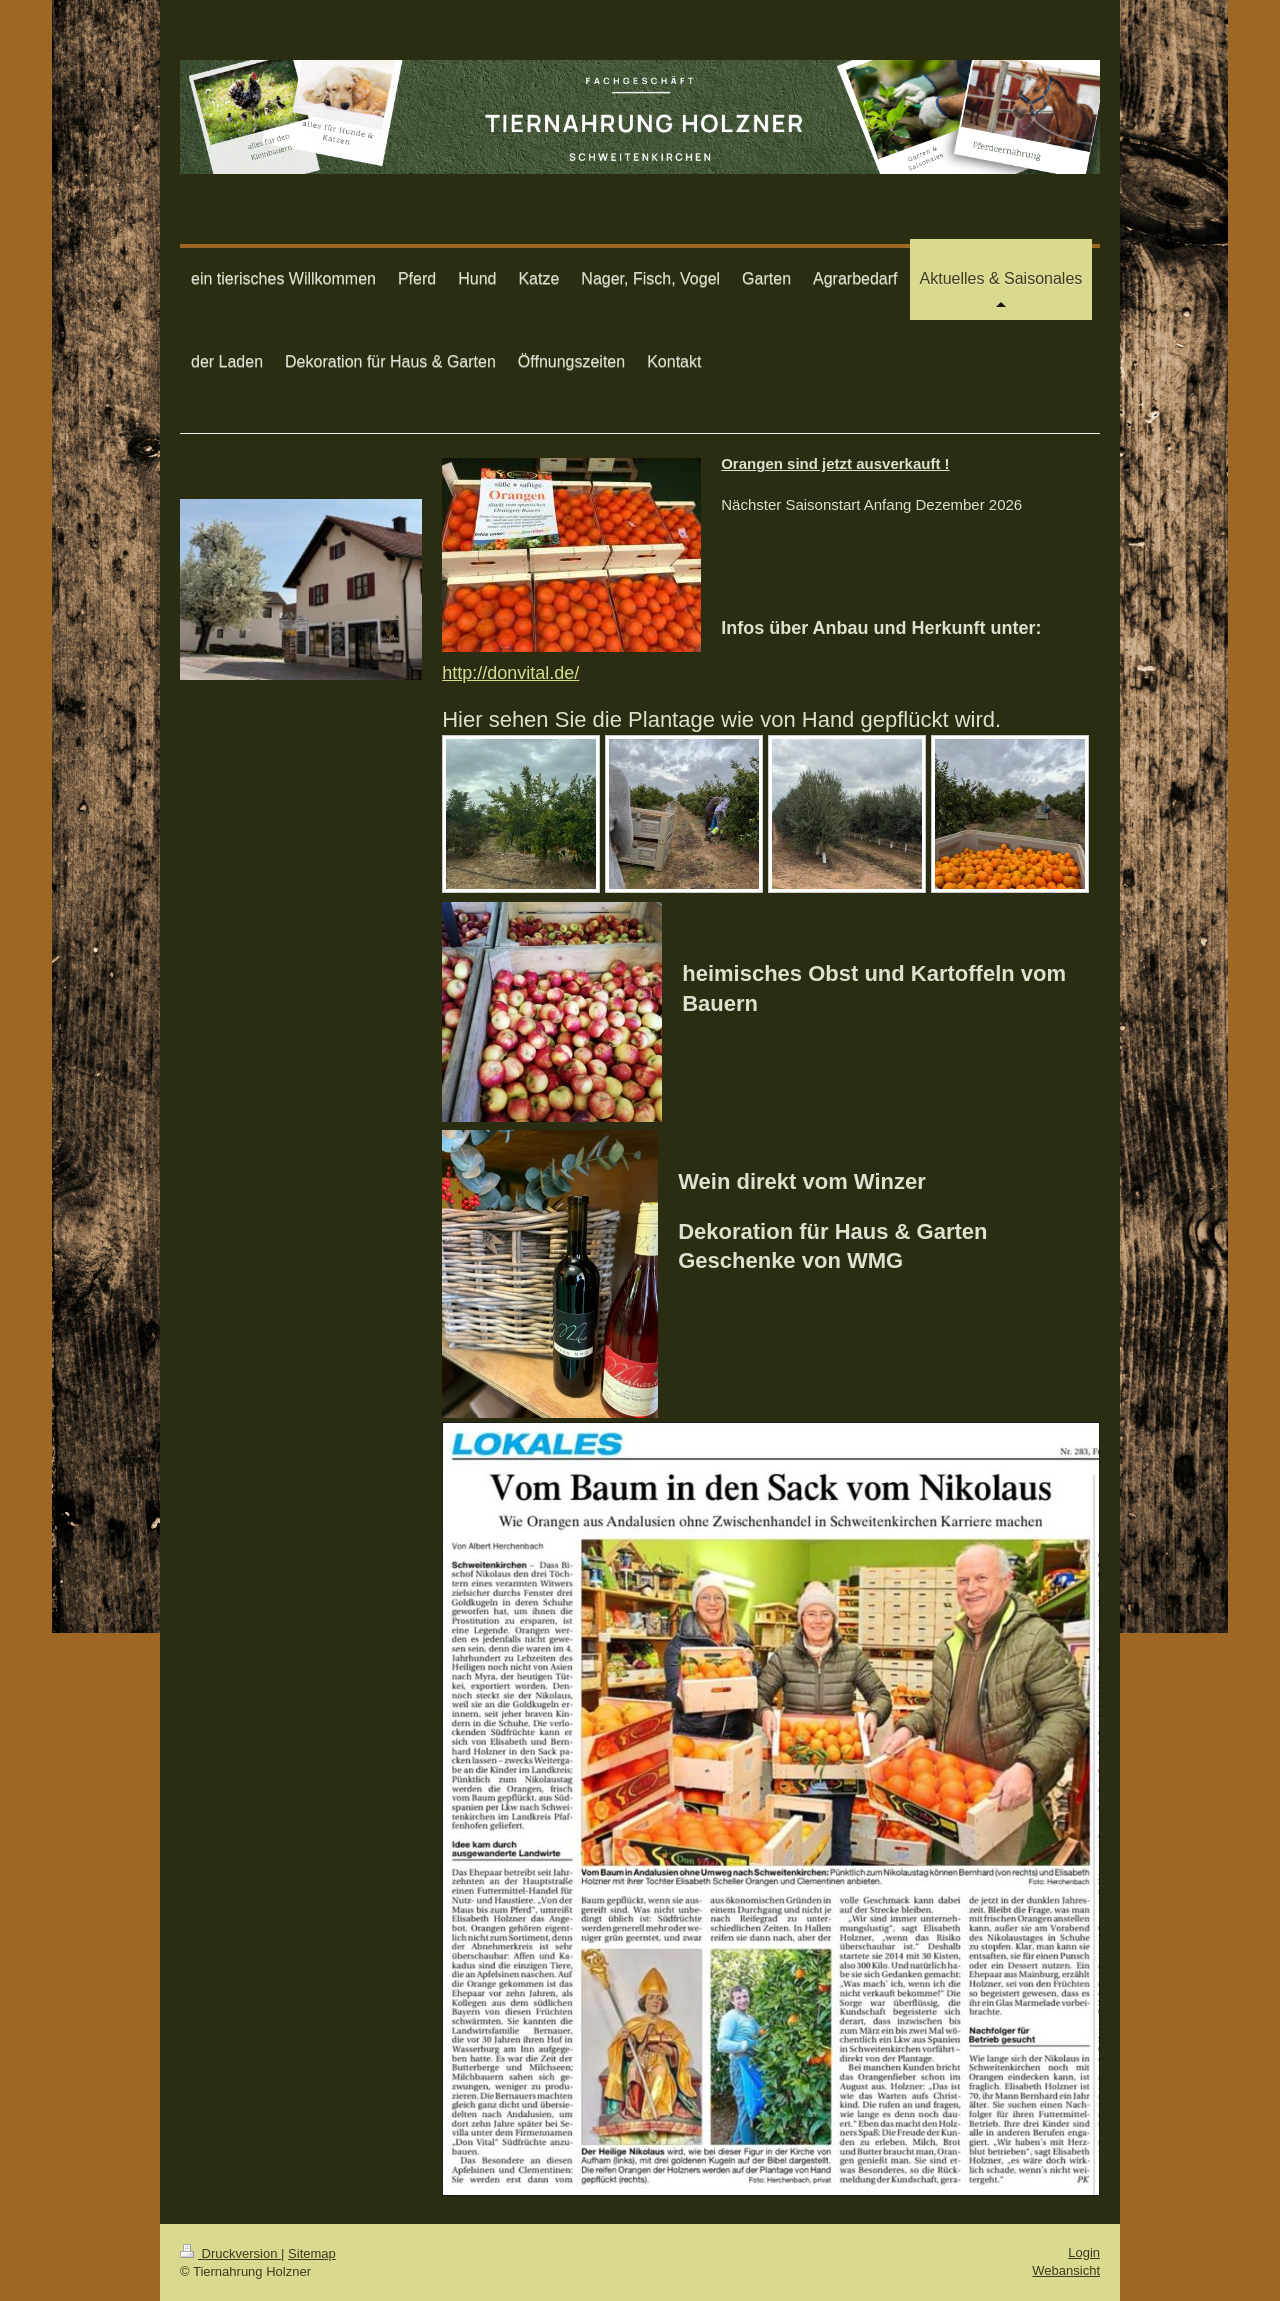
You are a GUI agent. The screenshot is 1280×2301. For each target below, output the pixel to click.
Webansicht (1066, 2270)
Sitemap (312, 2253)
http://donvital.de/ (510, 673)
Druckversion (230, 2253)
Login (1084, 2252)
